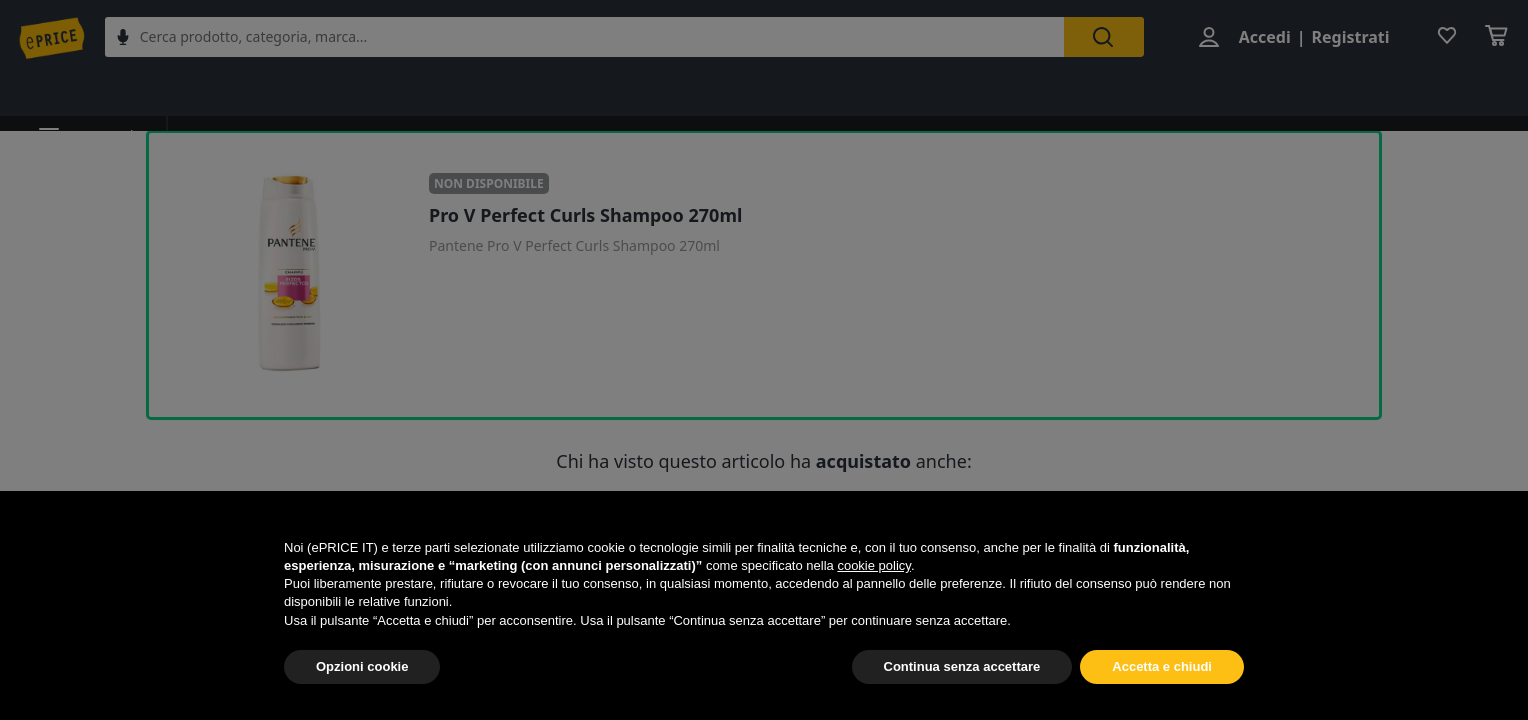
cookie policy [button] (873, 565)
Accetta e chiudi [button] (1162, 666)
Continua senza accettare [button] (962, 666)
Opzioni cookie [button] (362, 666)
